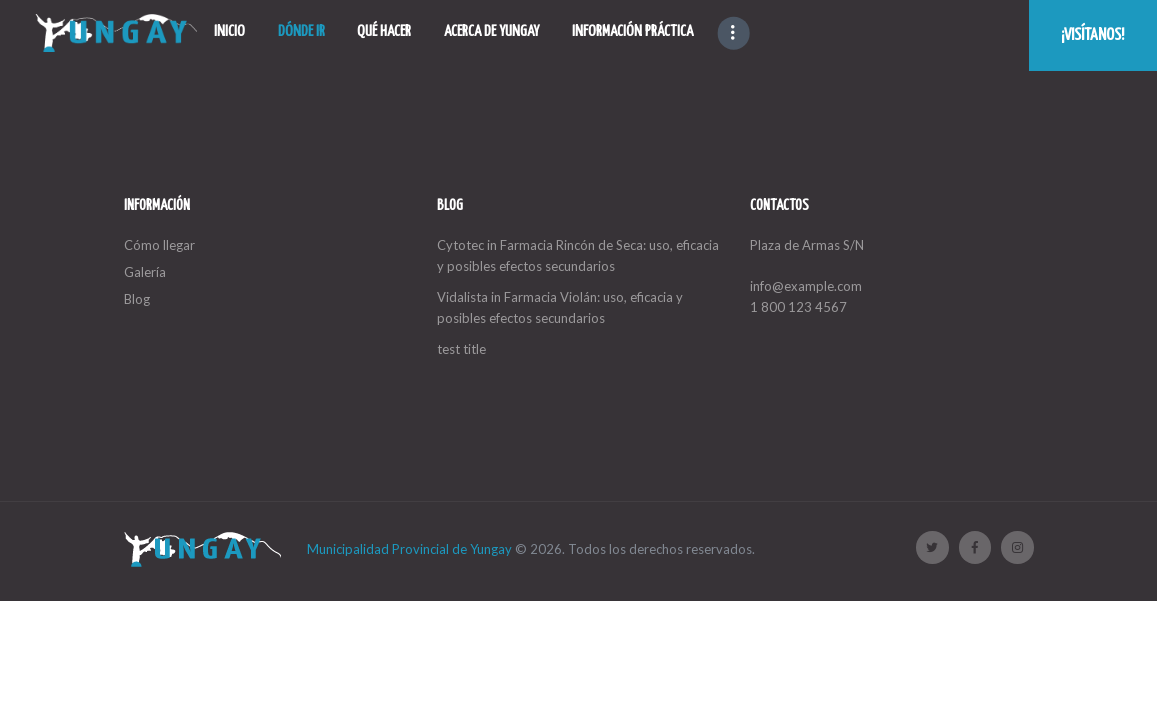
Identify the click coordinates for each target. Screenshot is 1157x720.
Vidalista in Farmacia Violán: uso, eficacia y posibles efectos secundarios (560, 307)
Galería (145, 272)
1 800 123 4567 (798, 307)
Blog (137, 299)
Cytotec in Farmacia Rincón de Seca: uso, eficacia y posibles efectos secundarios (578, 255)
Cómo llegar (159, 245)
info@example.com (806, 286)
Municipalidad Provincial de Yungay (409, 549)
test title (461, 349)
